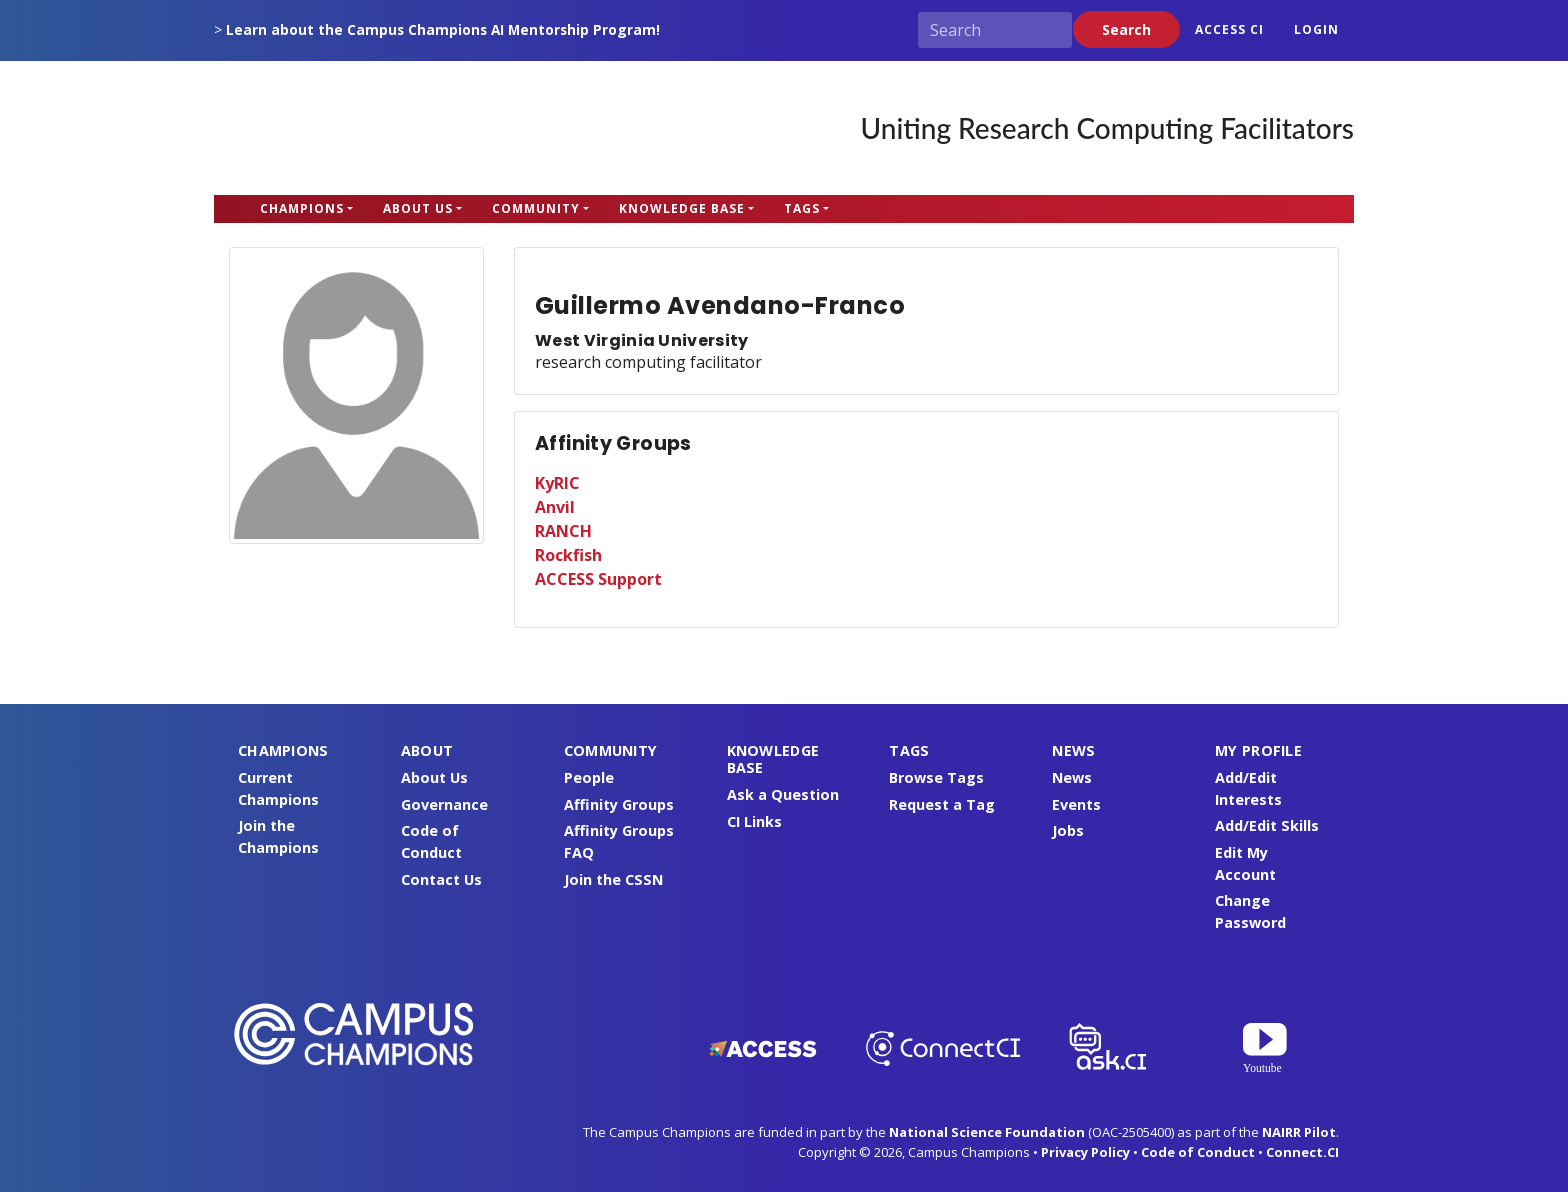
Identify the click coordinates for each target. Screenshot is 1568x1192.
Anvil (555, 507)
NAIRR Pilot (1299, 1132)
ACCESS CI (1229, 29)
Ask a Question (783, 794)
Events (1076, 804)
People (589, 777)
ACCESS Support (598, 579)
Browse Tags (936, 777)
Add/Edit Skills (1267, 825)
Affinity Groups (619, 804)
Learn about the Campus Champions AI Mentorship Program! (443, 29)
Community (536, 208)
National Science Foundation (987, 1132)
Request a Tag (942, 804)
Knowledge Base (682, 208)
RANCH (563, 531)
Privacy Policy (1085, 1152)
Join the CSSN (613, 879)
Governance (444, 804)
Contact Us (441, 879)
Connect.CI (1302, 1152)
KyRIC (557, 483)
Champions (302, 208)
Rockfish (568, 555)
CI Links (754, 821)
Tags (802, 208)
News (1072, 777)
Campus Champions (339, 128)
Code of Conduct (1198, 1152)
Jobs (1068, 830)
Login (1316, 29)
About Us (418, 208)
